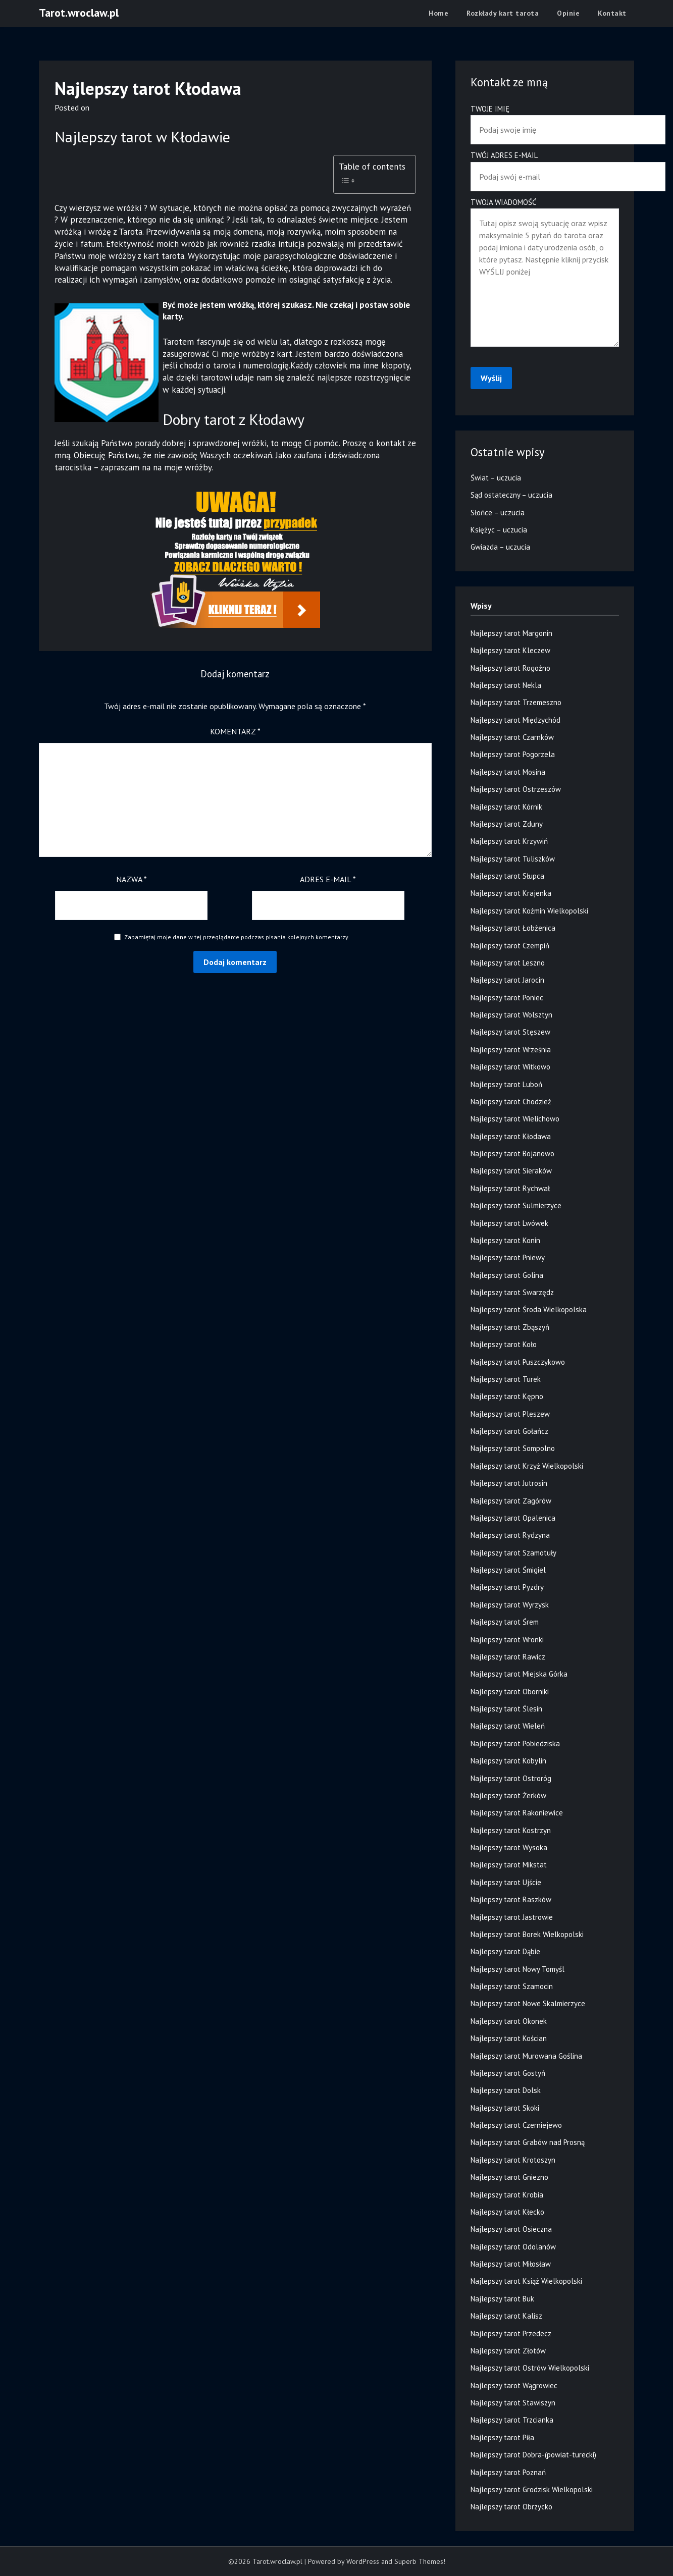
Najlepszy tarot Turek (506, 1379)
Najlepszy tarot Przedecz (511, 2333)
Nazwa (131, 879)
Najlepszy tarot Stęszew (510, 1032)
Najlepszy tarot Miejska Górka (519, 1674)
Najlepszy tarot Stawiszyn (513, 2402)
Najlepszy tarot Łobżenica (513, 928)
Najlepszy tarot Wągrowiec (514, 2385)
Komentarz (235, 731)
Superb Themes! (419, 2561)
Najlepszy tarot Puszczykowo (518, 1362)
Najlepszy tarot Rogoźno (510, 668)
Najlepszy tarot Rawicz (508, 1656)
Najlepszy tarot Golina (507, 1275)
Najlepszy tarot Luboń (506, 1084)
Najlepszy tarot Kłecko (507, 2212)
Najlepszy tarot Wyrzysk (510, 1604)
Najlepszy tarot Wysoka (509, 1847)
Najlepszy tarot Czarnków (512, 737)
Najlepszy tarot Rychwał (510, 1188)
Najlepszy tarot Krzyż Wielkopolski (527, 1466)
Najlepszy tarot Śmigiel (508, 1570)
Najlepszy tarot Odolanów (513, 2246)
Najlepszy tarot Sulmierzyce (516, 1205)
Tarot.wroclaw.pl (79, 13)
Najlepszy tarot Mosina (508, 772)
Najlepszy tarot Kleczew (510, 650)
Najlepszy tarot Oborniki (510, 1691)
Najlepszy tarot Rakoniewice (517, 1812)
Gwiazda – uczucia (500, 547)
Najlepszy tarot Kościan (509, 2038)
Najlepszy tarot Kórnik (506, 807)
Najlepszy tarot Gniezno (509, 2177)
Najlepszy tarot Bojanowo (512, 1153)
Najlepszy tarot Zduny (507, 824)
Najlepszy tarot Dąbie (505, 1951)
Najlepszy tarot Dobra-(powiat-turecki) (533, 2454)
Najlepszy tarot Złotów (508, 2350)
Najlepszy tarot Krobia (507, 2194)
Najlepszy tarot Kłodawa (511, 1136)
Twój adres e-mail (545, 165)
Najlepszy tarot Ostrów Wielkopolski (530, 2368)
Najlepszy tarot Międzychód (515, 720)
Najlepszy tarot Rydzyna (510, 1535)
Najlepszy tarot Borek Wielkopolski (527, 1934)
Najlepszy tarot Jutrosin (509, 1483)
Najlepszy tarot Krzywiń (509, 841)
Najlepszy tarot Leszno (508, 963)
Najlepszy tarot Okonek (509, 2021)
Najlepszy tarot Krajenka (511, 893)
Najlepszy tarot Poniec (507, 997)
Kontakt (612, 13)
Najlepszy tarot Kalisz (506, 2316)
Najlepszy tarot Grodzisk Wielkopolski (532, 2489)
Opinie (568, 13)
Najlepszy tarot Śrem (505, 1622)
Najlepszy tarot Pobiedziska (515, 1743)
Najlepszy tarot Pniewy (508, 1257)
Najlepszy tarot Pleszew (510, 1414)
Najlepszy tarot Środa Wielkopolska (529, 1309)
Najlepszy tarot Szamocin (512, 1986)
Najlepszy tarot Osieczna (511, 2229)
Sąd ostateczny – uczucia (511, 495)
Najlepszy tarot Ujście (506, 1882)
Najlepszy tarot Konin (505, 1240)
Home (438, 13)
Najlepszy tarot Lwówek (509, 1223)
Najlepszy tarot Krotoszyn (513, 2160)
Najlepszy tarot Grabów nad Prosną (528, 2142)
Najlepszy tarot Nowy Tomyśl (517, 1969)
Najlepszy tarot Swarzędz (512, 1292)
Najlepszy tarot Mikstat (509, 1864)
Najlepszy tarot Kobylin (508, 1760)
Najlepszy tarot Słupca (507, 876)
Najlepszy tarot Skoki (505, 2108)
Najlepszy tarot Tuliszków (513, 859)
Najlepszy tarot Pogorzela (513, 754)
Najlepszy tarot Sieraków (511, 1170)
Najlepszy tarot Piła (502, 2437)
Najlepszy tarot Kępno (507, 1396)
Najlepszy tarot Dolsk (506, 2090)
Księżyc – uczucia (499, 529)
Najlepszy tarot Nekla (506, 685)
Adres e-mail (328, 879)
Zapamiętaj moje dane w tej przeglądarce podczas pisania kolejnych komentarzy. (236, 937)
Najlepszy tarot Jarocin (507, 980)
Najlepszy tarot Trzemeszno (516, 702)
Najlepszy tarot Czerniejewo (516, 2125)
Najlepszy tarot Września (511, 1049)
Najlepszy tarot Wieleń (508, 1726)
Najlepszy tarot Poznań (508, 2472)
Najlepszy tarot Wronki (507, 1639)
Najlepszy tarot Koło (504, 1344)
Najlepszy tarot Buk (502, 2298)
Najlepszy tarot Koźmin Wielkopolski (529, 911)
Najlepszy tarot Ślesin (506, 1708)
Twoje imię (545, 119)
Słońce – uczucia (498, 512)
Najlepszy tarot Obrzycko (511, 2506)
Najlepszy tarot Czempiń (510, 945)
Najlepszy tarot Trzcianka (512, 2420)
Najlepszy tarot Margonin (511, 633)
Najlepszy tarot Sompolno (513, 1448)
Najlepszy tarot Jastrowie (512, 1917)
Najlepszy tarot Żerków (508, 1795)
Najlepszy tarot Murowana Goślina (526, 2056)
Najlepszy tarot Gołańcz (509, 1431)
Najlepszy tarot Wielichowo (515, 1118)
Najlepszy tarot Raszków (511, 1899)
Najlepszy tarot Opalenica (513, 1518)
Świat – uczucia (496, 477)
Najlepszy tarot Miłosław (511, 2264)
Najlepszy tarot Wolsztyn (511, 1014)
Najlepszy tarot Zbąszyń (510, 1327)
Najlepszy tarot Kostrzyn (511, 1830)
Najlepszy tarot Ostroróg (511, 1778)
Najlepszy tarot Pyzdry (507, 1587)
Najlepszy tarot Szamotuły (513, 1553)
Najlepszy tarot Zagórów (511, 1501)
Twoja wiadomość (545, 273)
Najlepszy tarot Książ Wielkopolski (526, 2281)
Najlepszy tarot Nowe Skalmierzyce (528, 2003)
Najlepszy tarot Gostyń (508, 2073)
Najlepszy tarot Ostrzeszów (516, 789)
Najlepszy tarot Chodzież (511, 1101)
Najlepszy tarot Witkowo (510, 1066)
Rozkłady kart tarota (503, 13)
